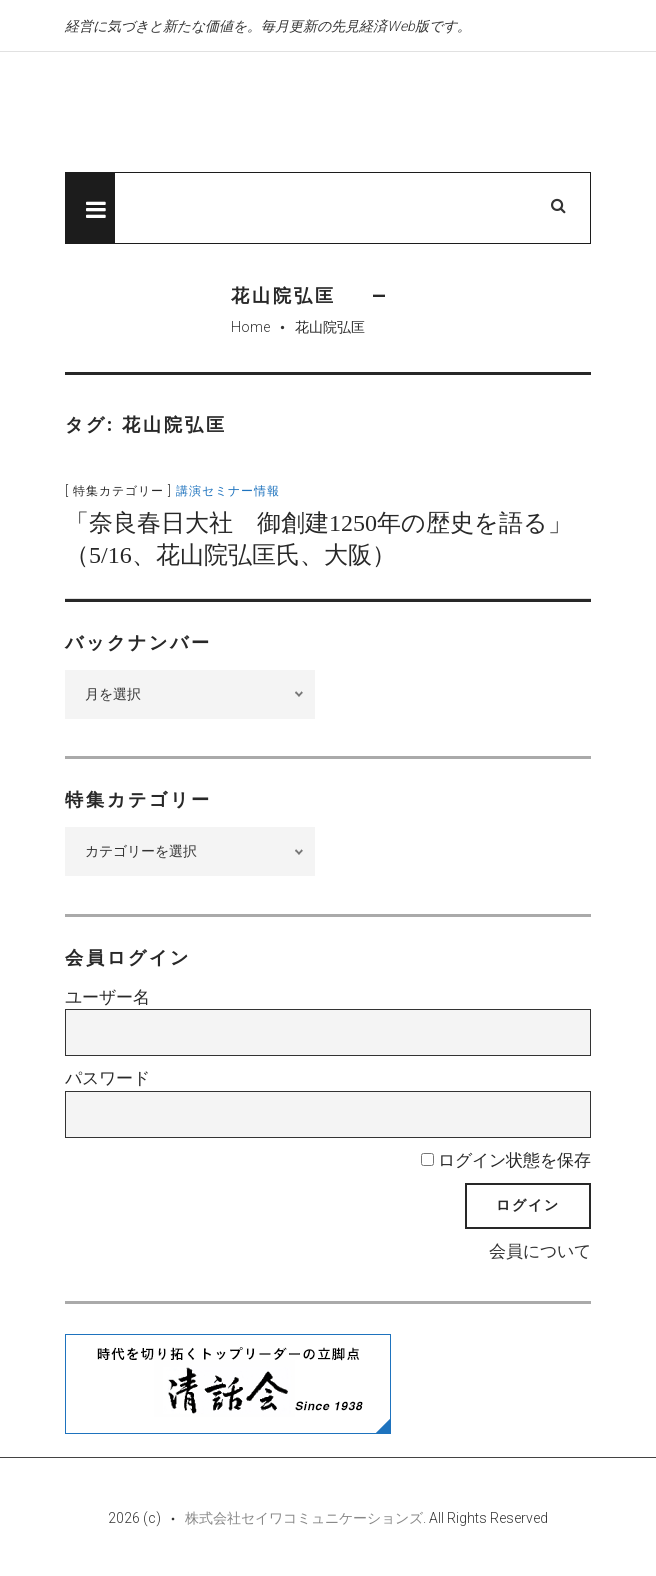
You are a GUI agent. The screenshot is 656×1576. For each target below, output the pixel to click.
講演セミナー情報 (228, 491)
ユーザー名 (107, 997)
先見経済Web (270, 113)
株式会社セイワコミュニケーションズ (304, 1518)
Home (250, 327)
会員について (540, 1251)
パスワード (107, 1078)
